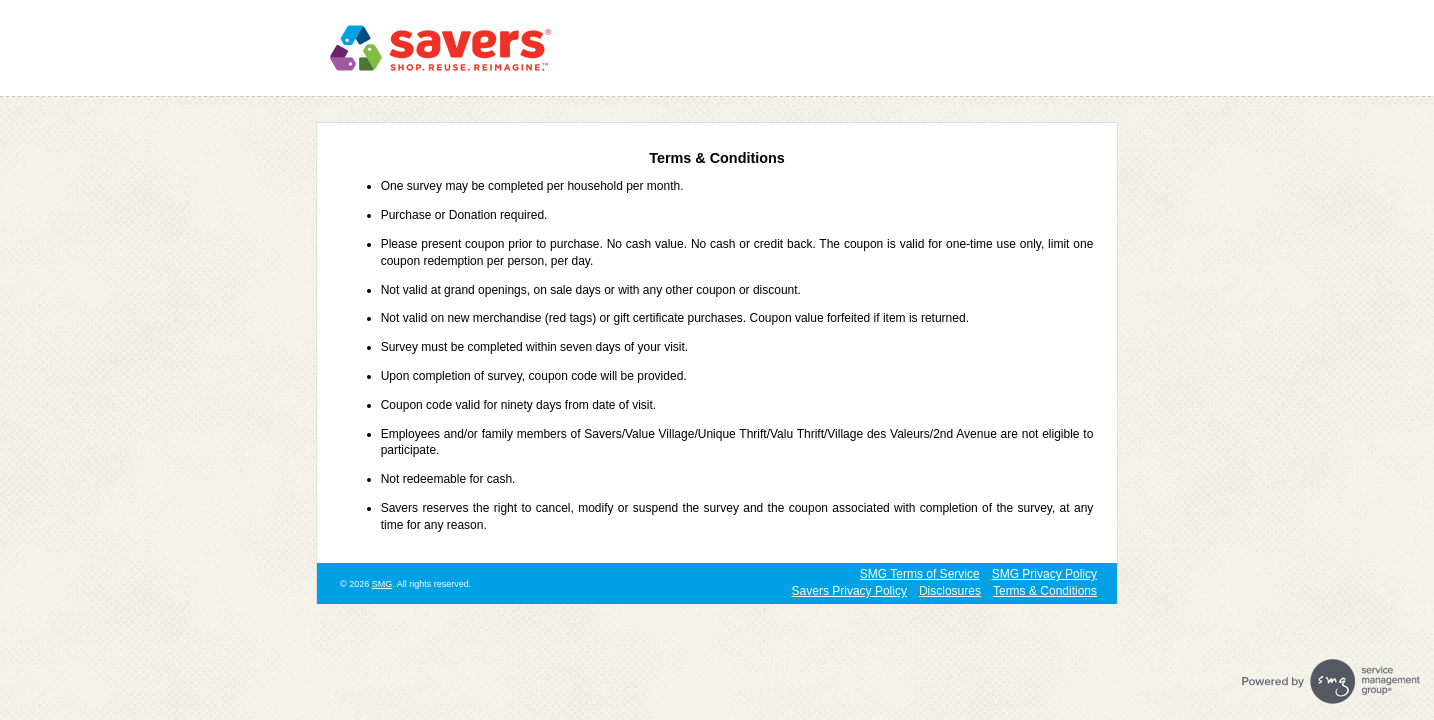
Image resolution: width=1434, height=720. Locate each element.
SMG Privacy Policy (1044, 574)
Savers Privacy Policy (849, 591)
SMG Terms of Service (920, 574)
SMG (382, 584)
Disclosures (950, 591)
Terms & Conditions (1045, 591)
